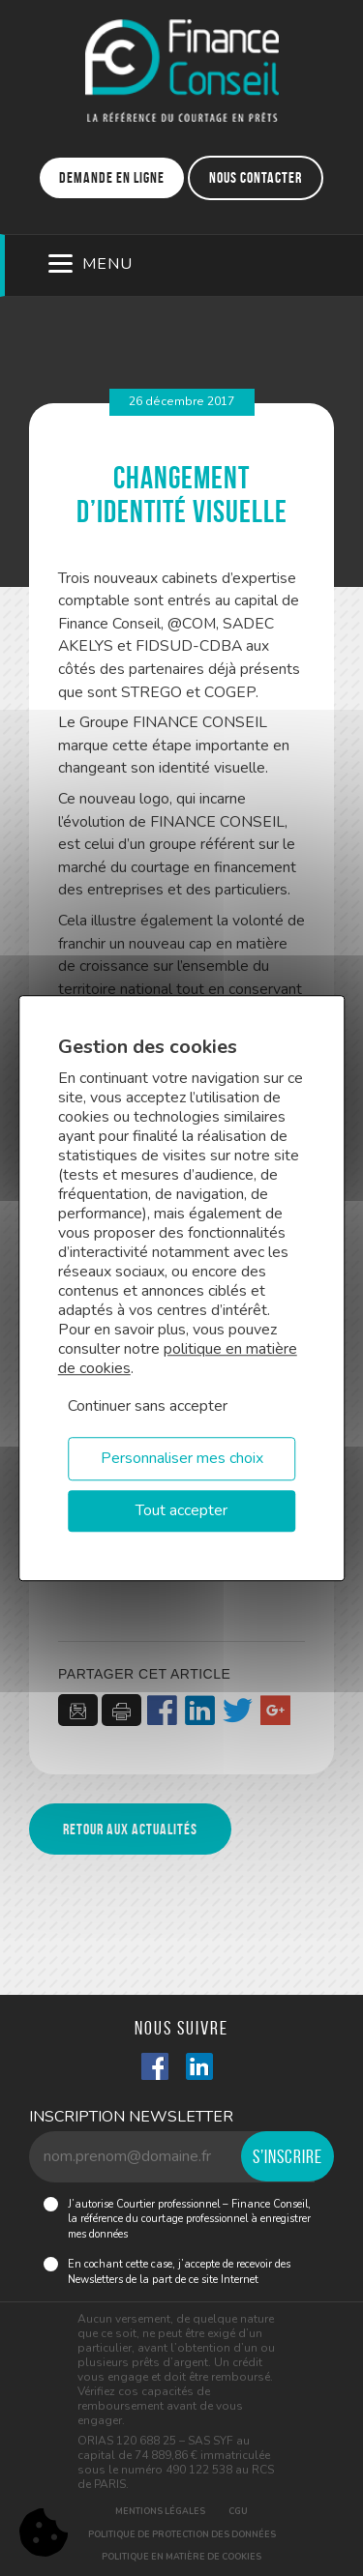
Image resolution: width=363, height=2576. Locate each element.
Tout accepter (181, 1510)
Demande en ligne (112, 177)
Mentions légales (160, 2511)
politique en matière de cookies (177, 1358)
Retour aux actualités (130, 1829)
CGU (238, 2511)
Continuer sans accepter (147, 1406)
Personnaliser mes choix (182, 1458)
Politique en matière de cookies (181, 2556)
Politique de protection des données (182, 2534)
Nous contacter (255, 177)
